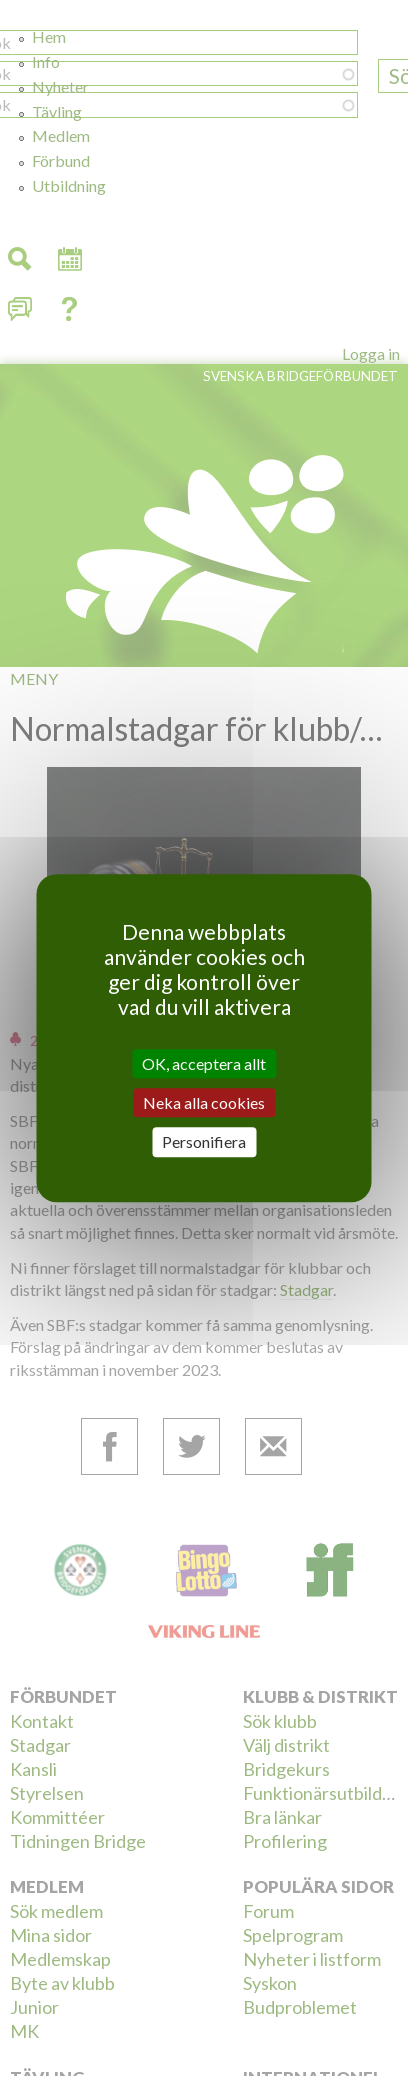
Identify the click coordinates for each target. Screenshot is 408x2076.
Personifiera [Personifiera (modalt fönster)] (204, 1142)
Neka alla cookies (204, 1102)
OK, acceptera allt (204, 1063)
